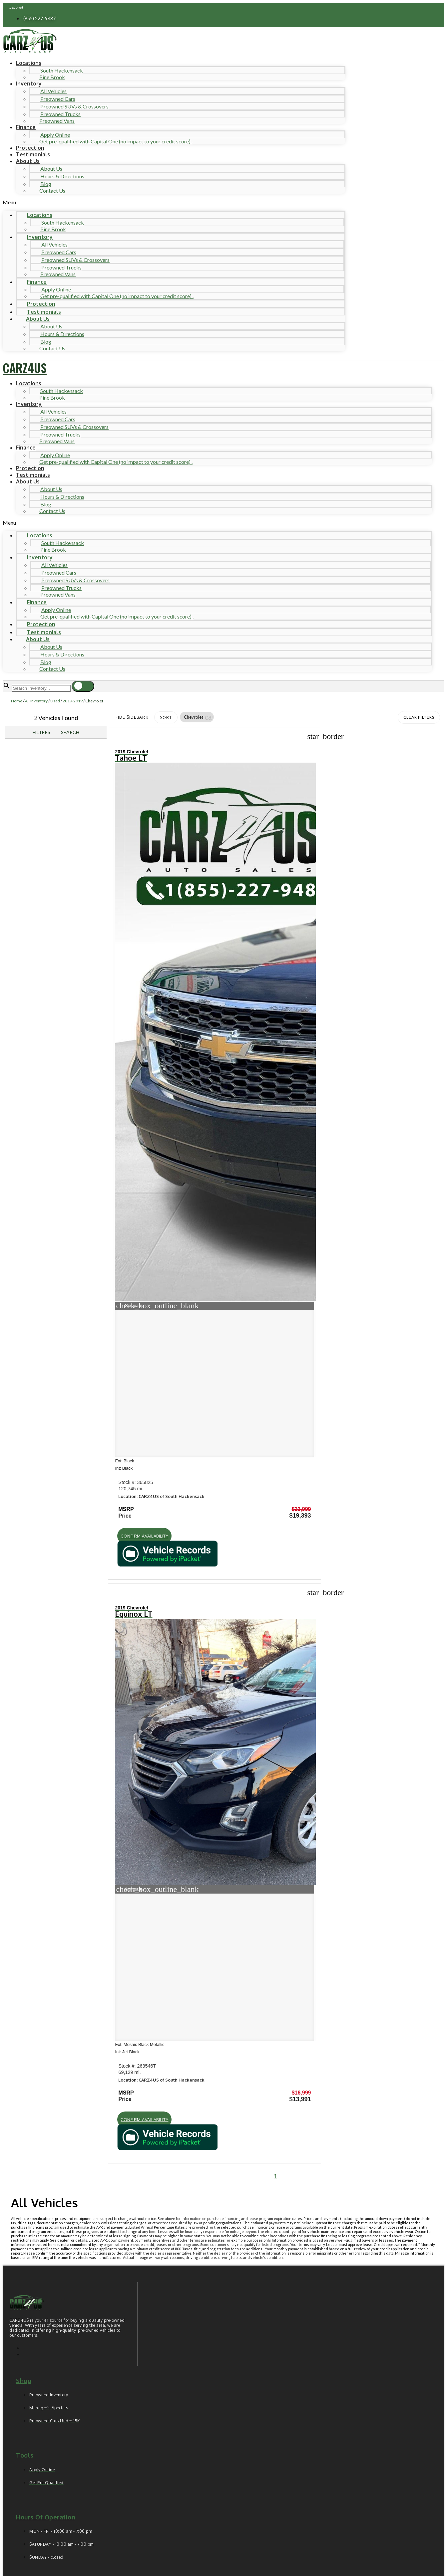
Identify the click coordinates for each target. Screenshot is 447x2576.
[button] (174, 202)
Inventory (29, 83)
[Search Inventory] (41, 688)
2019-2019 (73, 700)
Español (16, 7)
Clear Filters (418, 717)
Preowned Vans (57, 120)
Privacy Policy (138, 2521)
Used (55, 700)
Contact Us (52, 190)
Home (16, 700)
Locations (28, 63)
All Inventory (36, 700)
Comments (42, 2454)
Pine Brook (52, 77)
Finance (26, 127)
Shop (23, 1719)
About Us (28, 161)
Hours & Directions (62, 176)
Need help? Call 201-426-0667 (223, 2565)
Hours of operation (45, 1856)
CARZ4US (25, 367)
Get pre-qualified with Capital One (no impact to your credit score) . (116, 141)
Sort (166, 717)
